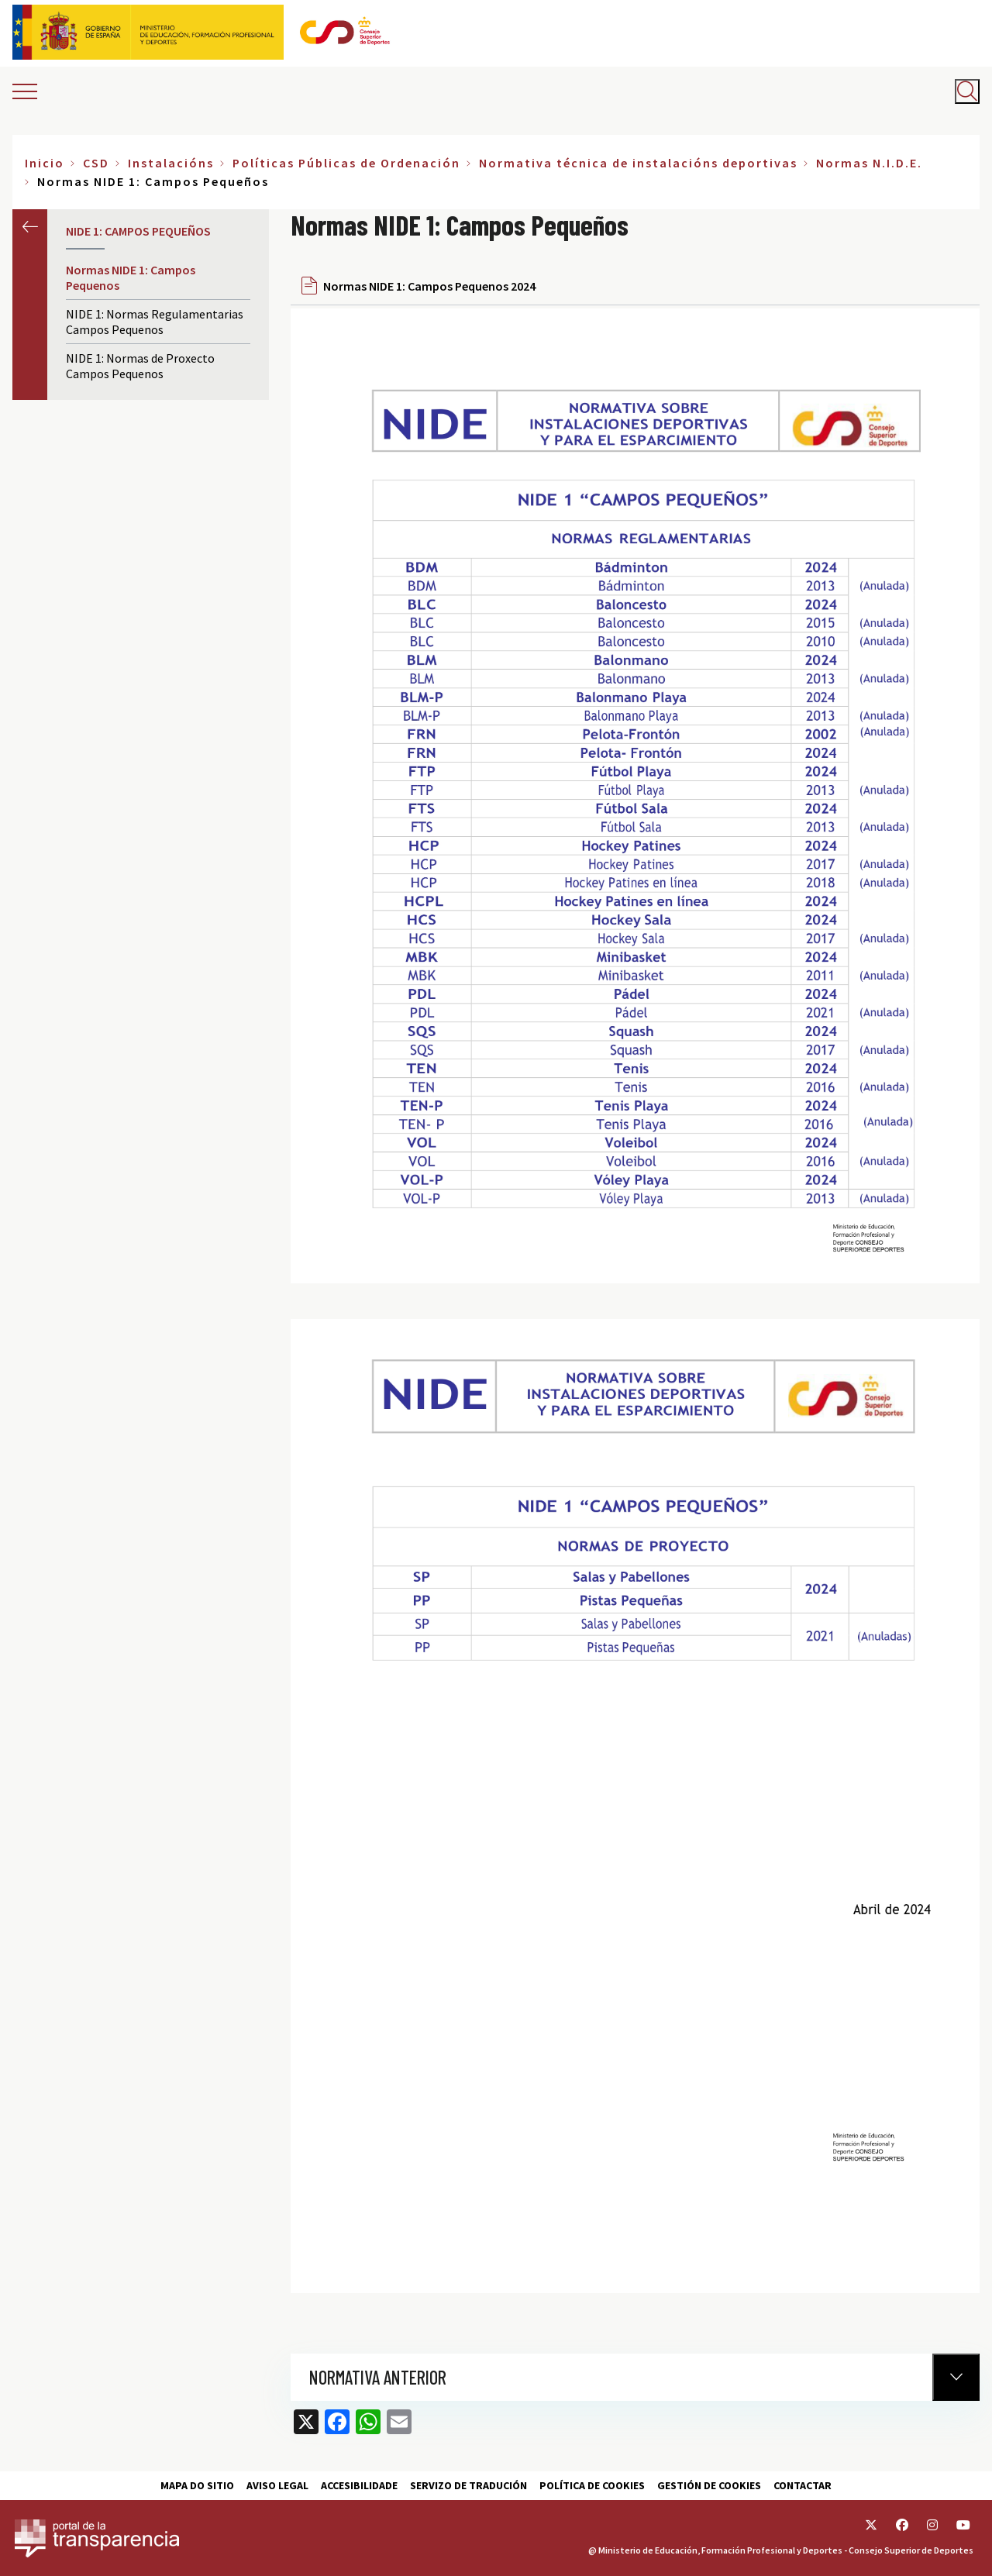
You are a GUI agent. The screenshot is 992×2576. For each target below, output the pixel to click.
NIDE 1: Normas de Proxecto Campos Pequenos (140, 365)
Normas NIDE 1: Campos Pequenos (130, 277)
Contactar (802, 2485)
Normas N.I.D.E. (869, 162)
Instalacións (171, 162)
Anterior (29, 226)
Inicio (44, 162)
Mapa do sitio (197, 2485)
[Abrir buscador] (967, 91)
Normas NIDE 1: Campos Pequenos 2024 (429, 286)
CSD (96, 162)
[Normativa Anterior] (956, 2377)
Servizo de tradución (468, 2485)
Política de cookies (592, 2485)
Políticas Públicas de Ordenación (346, 162)
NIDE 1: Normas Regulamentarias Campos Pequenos (154, 321)
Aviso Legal (277, 2485)
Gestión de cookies (709, 2485)
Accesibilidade (359, 2485)
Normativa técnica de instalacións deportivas (638, 162)
